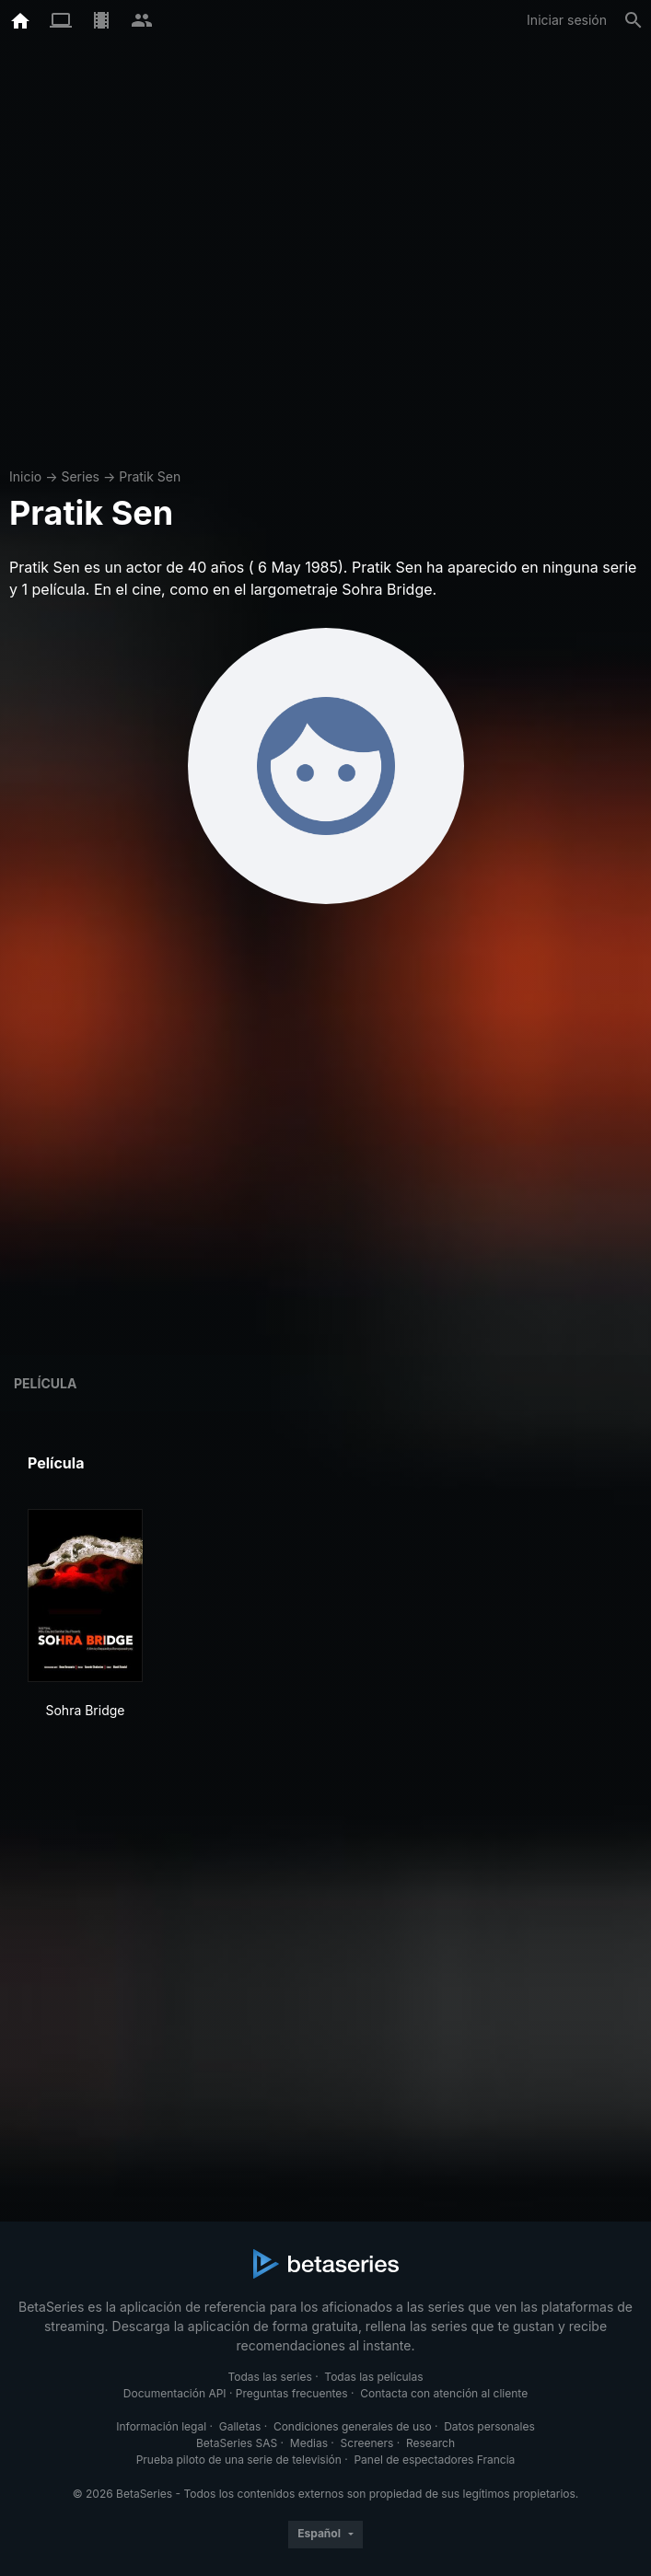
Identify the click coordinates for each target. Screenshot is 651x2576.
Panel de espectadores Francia (434, 2459)
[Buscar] (633, 20)
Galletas (240, 2426)
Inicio (25, 476)
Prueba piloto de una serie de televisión (239, 2459)
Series (80, 476)
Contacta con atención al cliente (444, 2393)
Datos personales (489, 2426)
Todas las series (269, 2377)
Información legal (161, 2426)
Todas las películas (373, 2377)
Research (430, 2443)
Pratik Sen (149, 476)
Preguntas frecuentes (292, 2393)
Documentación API (175, 2393)
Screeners (367, 2443)
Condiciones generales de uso (352, 2426)
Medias (309, 2443)
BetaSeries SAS (236, 2443)
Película (45, 1383)
